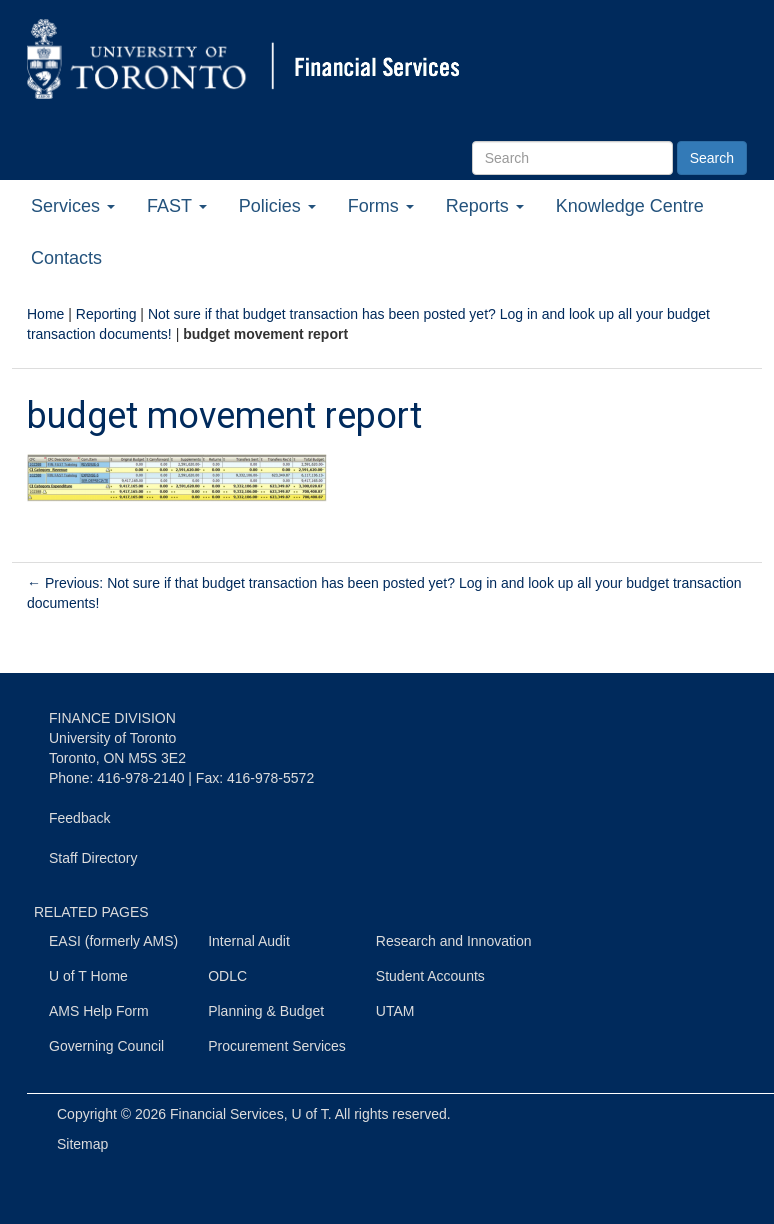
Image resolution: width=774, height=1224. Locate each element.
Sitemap (82, 1144)
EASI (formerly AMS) (113, 941)
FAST (177, 206)
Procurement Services (277, 1046)
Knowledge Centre (630, 206)
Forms (381, 206)
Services (73, 206)
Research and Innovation (454, 941)
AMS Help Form (99, 1011)
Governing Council (106, 1046)
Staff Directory (93, 858)
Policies (277, 206)
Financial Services (227, 1114)
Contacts (66, 258)
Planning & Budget (266, 1011)
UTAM (395, 1011)
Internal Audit (249, 941)
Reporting (106, 314)
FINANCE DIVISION (112, 718)
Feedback (79, 818)
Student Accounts (430, 976)
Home (45, 314)
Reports (485, 206)
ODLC (227, 976)
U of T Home (88, 976)
